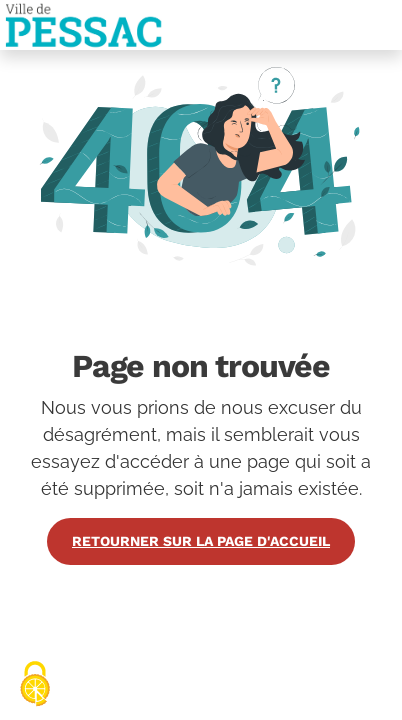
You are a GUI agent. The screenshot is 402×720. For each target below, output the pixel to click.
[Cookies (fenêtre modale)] (35, 685)
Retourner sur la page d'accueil (201, 541)
